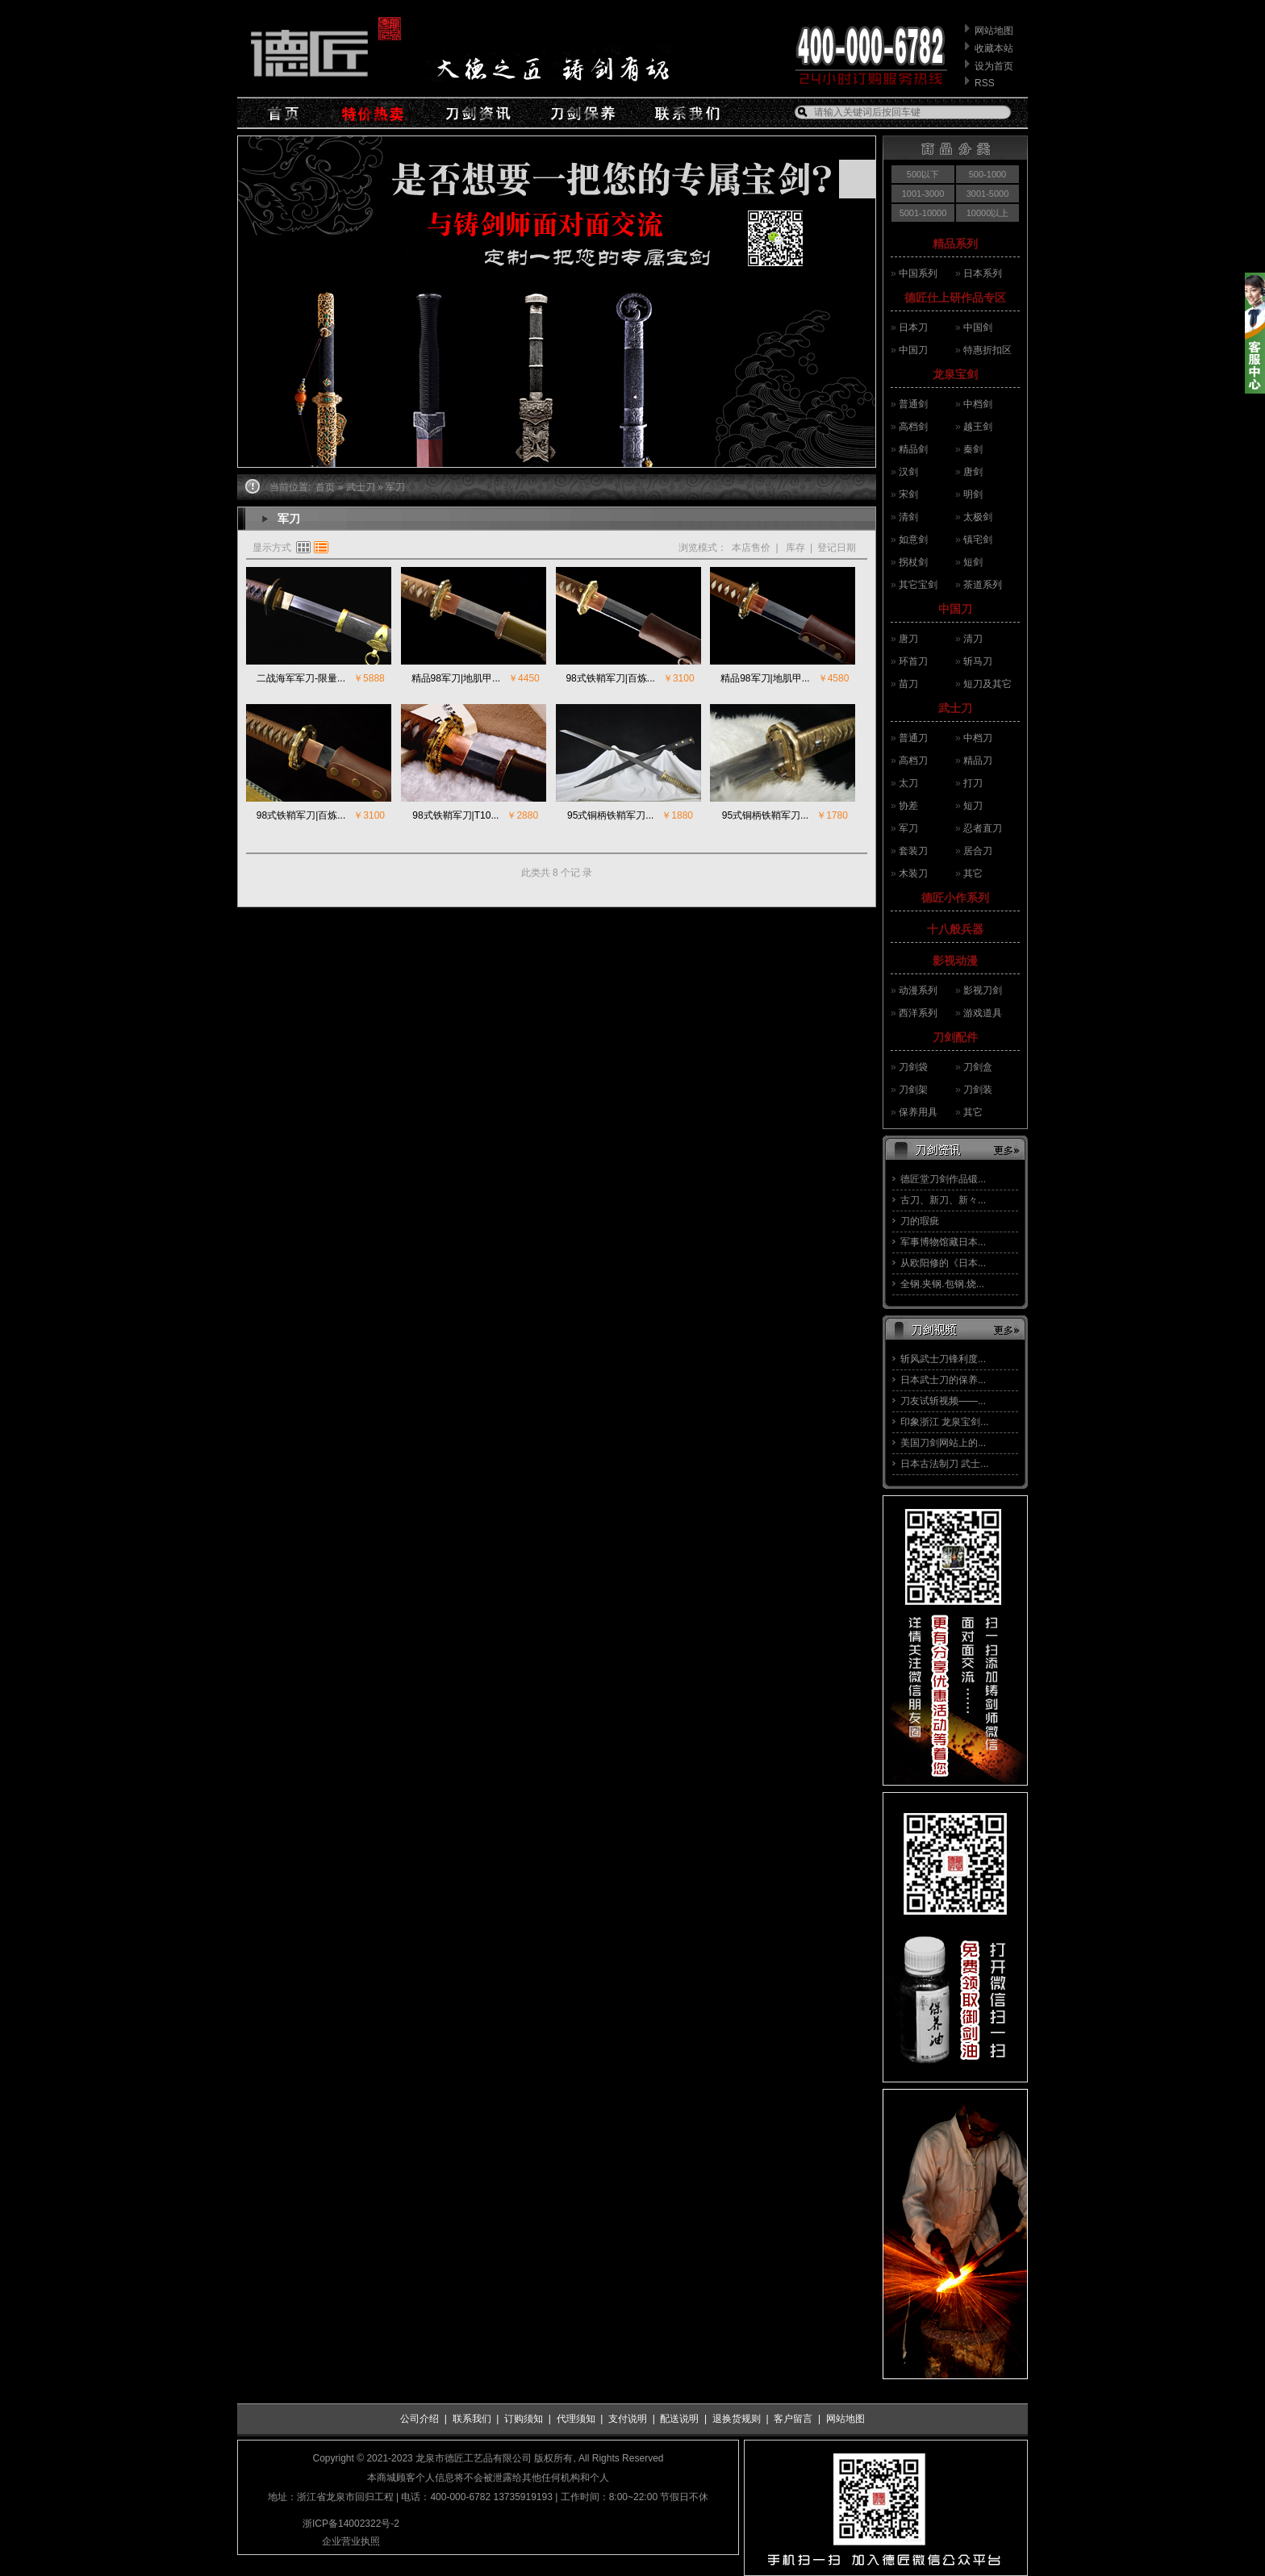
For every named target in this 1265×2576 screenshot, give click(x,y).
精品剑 (913, 449)
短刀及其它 (987, 684)
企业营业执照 (351, 2541)
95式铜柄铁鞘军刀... (610, 815)
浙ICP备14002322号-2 (351, 2523)
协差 (908, 805)
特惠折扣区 (987, 350)
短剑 (973, 562)
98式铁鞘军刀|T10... (455, 815)
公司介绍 (419, 2418)
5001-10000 (923, 213)
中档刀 (977, 738)
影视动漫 (955, 960)
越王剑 (977, 426)
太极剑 (977, 517)
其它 (973, 873)
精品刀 (977, 760)
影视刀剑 (982, 990)
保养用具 (918, 1112)
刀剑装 (977, 1089)
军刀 (908, 828)
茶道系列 (982, 584)
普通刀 (913, 738)
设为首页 (994, 66)
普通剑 (913, 404)
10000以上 (987, 213)
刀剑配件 (955, 1037)
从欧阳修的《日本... (943, 1263)
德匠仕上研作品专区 (955, 297)
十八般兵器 (955, 929)
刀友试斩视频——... (943, 1401)
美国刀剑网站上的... (943, 1442)
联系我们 (472, 2418)
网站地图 (994, 30)
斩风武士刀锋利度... (943, 1359)
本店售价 (751, 547)
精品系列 (955, 243)
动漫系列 (918, 990)
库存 (794, 547)
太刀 (908, 783)
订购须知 (523, 2418)
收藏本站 (994, 48)
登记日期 (836, 547)
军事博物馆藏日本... (943, 1242)
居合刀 (977, 851)
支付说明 (627, 2418)
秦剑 (973, 449)
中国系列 (918, 273)
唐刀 (908, 638)
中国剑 (977, 327)
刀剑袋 (913, 1067)
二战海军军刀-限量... (301, 678)
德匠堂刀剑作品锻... (943, 1179)
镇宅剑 (977, 539)
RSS (985, 83)
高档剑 (913, 426)
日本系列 (982, 273)
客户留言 (793, 2418)
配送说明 (679, 2418)
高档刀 (913, 760)
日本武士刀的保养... (943, 1380)
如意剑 (913, 539)
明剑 (973, 494)
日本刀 (913, 327)
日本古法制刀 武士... (944, 1463)
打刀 (973, 783)
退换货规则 (736, 2418)
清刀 (973, 638)
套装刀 (913, 851)
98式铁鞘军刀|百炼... (610, 678)
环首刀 (913, 661)
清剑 (908, 517)
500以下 (923, 174)
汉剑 (908, 471)
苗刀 (908, 684)
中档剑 (977, 404)
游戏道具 (982, 1013)
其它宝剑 (918, 584)
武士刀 (955, 708)
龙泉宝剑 (955, 374)
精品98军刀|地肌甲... (455, 678)
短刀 (973, 805)
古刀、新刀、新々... (943, 1200)
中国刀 (913, 350)
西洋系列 (918, 1013)
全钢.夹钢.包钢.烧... (942, 1284)
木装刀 (913, 873)
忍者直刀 (982, 828)
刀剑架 (913, 1089)
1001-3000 (923, 193)
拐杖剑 (913, 562)
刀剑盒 (977, 1067)
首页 (325, 487)
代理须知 (576, 2418)
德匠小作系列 (955, 897)
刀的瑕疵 (919, 1221)
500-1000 (988, 174)
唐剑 (973, 471)
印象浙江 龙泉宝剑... (944, 1422)
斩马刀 (977, 661)
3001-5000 (987, 193)
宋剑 (908, 494)
